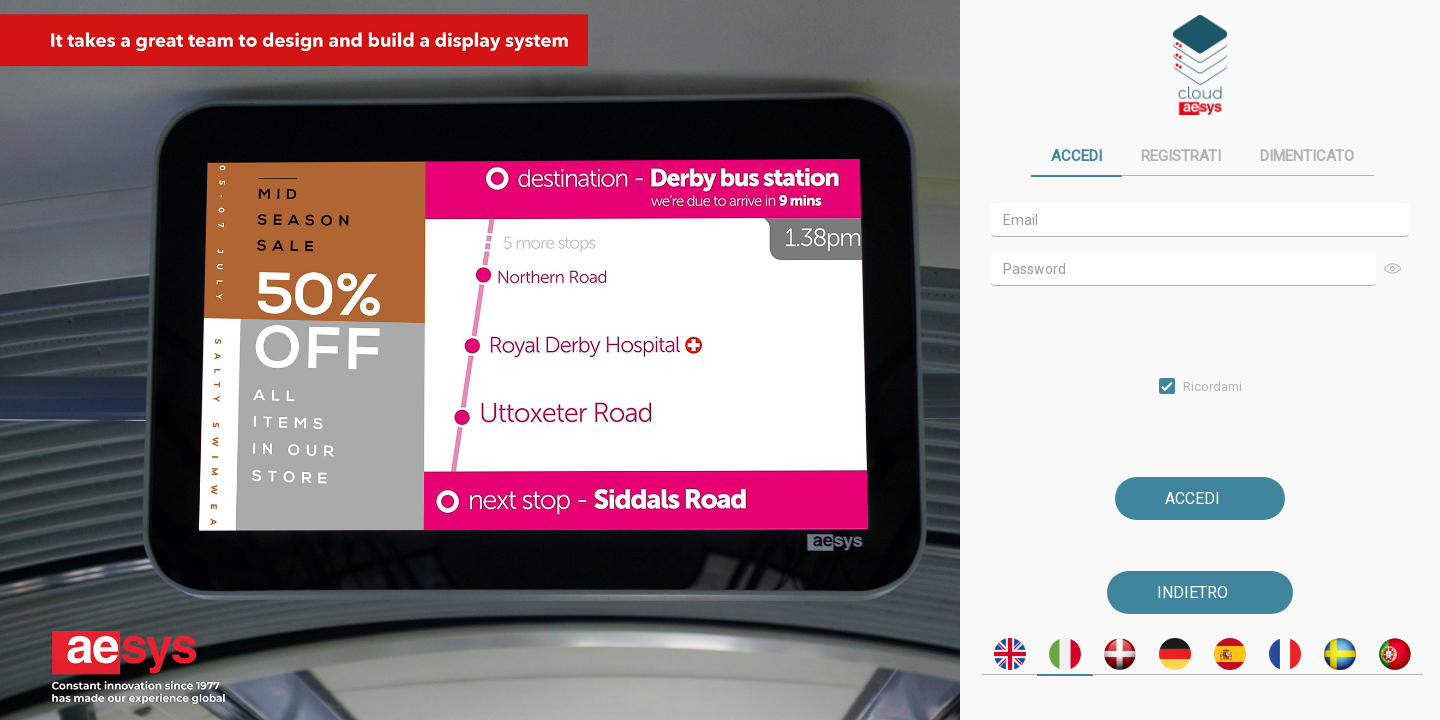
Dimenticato (1307, 156)
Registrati (1181, 156)
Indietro (1192, 592)
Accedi (1076, 156)
